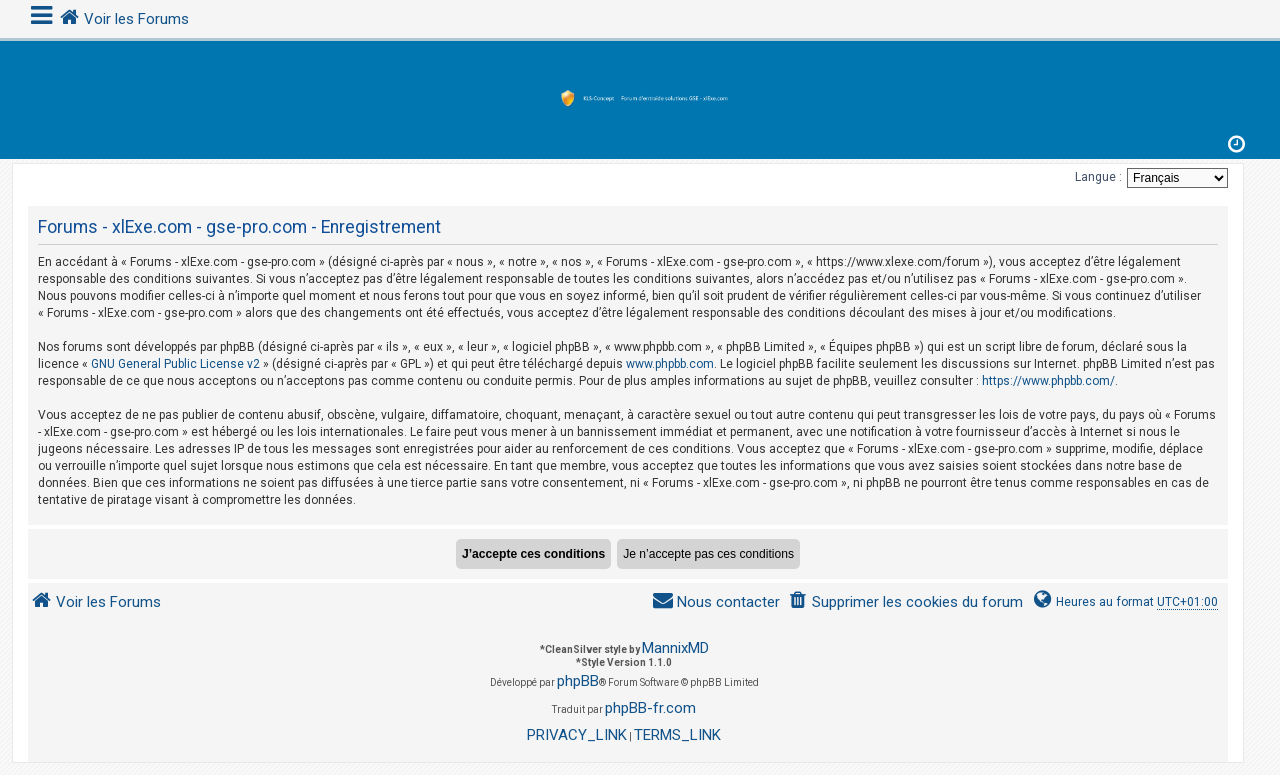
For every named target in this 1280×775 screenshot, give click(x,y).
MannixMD (675, 648)
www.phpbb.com (670, 364)
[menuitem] (905, 602)
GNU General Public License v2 (175, 364)
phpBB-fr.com (650, 708)
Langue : (1098, 177)
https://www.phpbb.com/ (1048, 381)
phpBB (578, 681)
